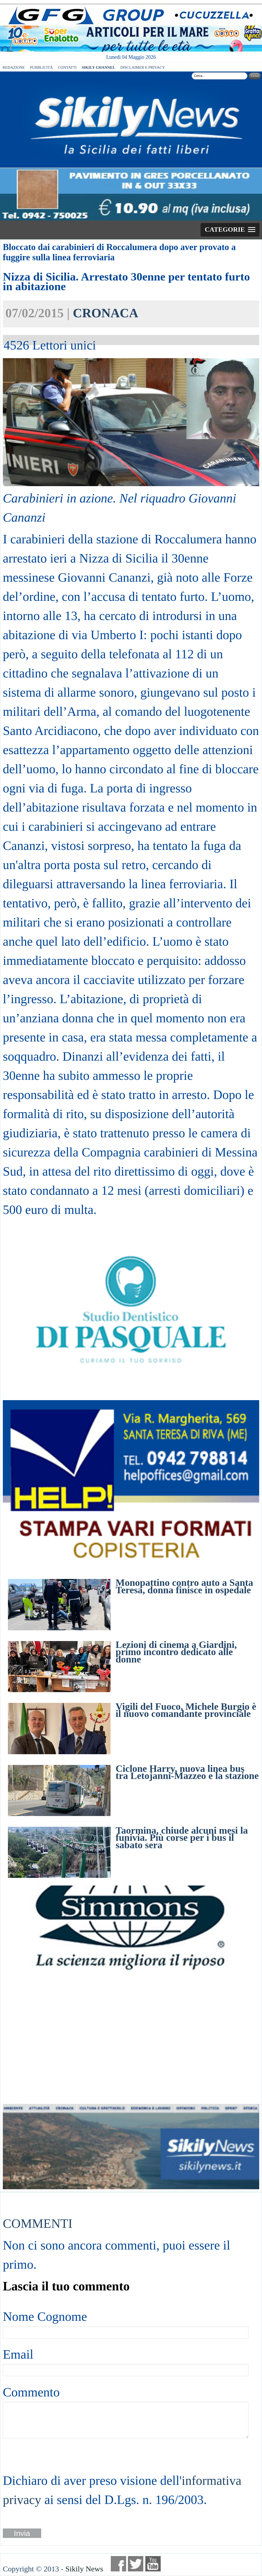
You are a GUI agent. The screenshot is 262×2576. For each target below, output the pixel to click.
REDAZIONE (14, 67)
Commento (31, 2392)
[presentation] (42, 2455)
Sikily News (84, 2569)
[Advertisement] (131, 2037)
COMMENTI (37, 2223)
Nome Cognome (45, 2316)
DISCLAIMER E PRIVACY (142, 67)
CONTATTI (67, 67)
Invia (22, 2533)
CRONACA (105, 313)
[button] (230, 230)
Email (18, 2354)
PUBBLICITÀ (41, 67)
